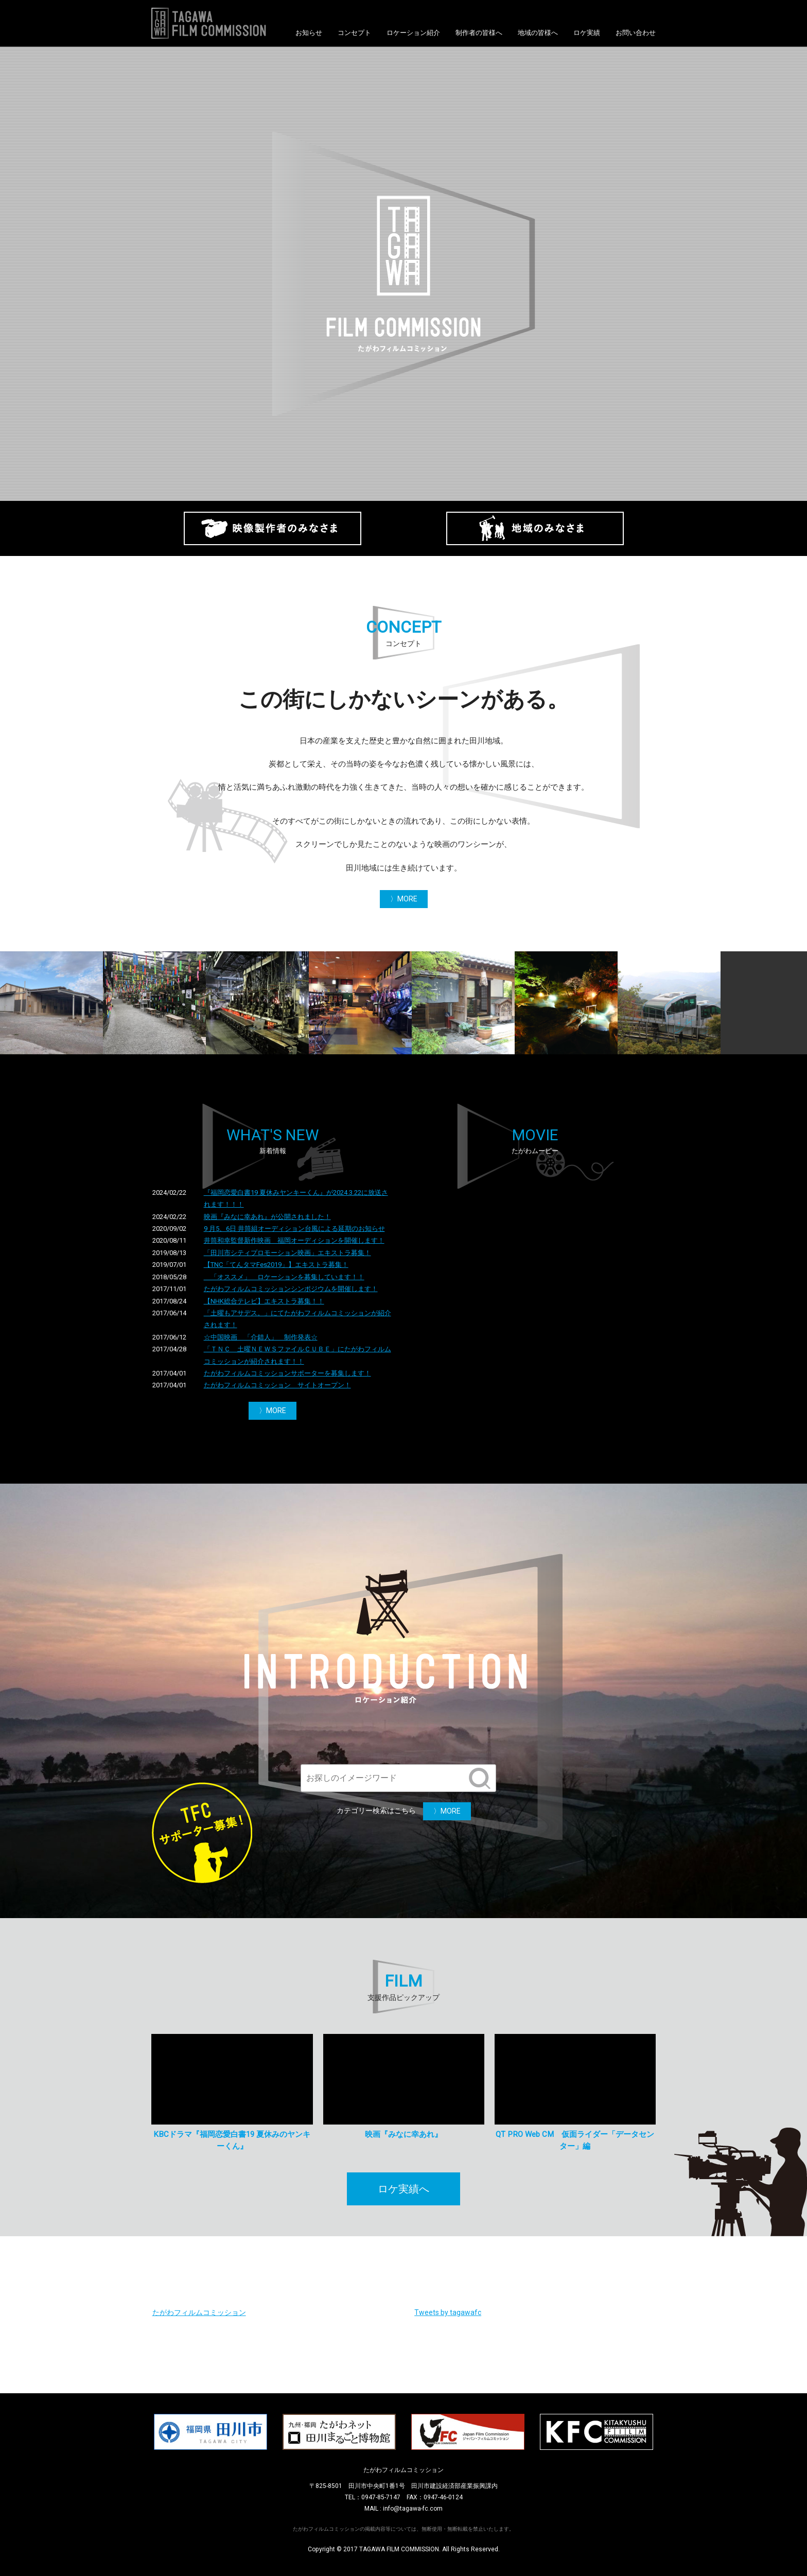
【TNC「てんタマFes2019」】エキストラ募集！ (276, 1264)
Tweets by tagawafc (447, 2312)
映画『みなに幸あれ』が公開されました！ (267, 1217)
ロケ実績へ (403, 2189)
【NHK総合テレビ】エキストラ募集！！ (264, 1301)
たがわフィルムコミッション (199, 2312)
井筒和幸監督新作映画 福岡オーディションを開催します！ (294, 1240)
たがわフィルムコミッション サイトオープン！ (277, 1385)
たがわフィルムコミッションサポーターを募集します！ (287, 1373)
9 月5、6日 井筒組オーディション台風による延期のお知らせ (294, 1228)
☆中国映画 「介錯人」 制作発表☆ (261, 1337)
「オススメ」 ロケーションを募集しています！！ (284, 1277)
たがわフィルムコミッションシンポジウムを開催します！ (291, 1289)
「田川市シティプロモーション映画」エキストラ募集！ (287, 1253)
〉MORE (403, 899)
